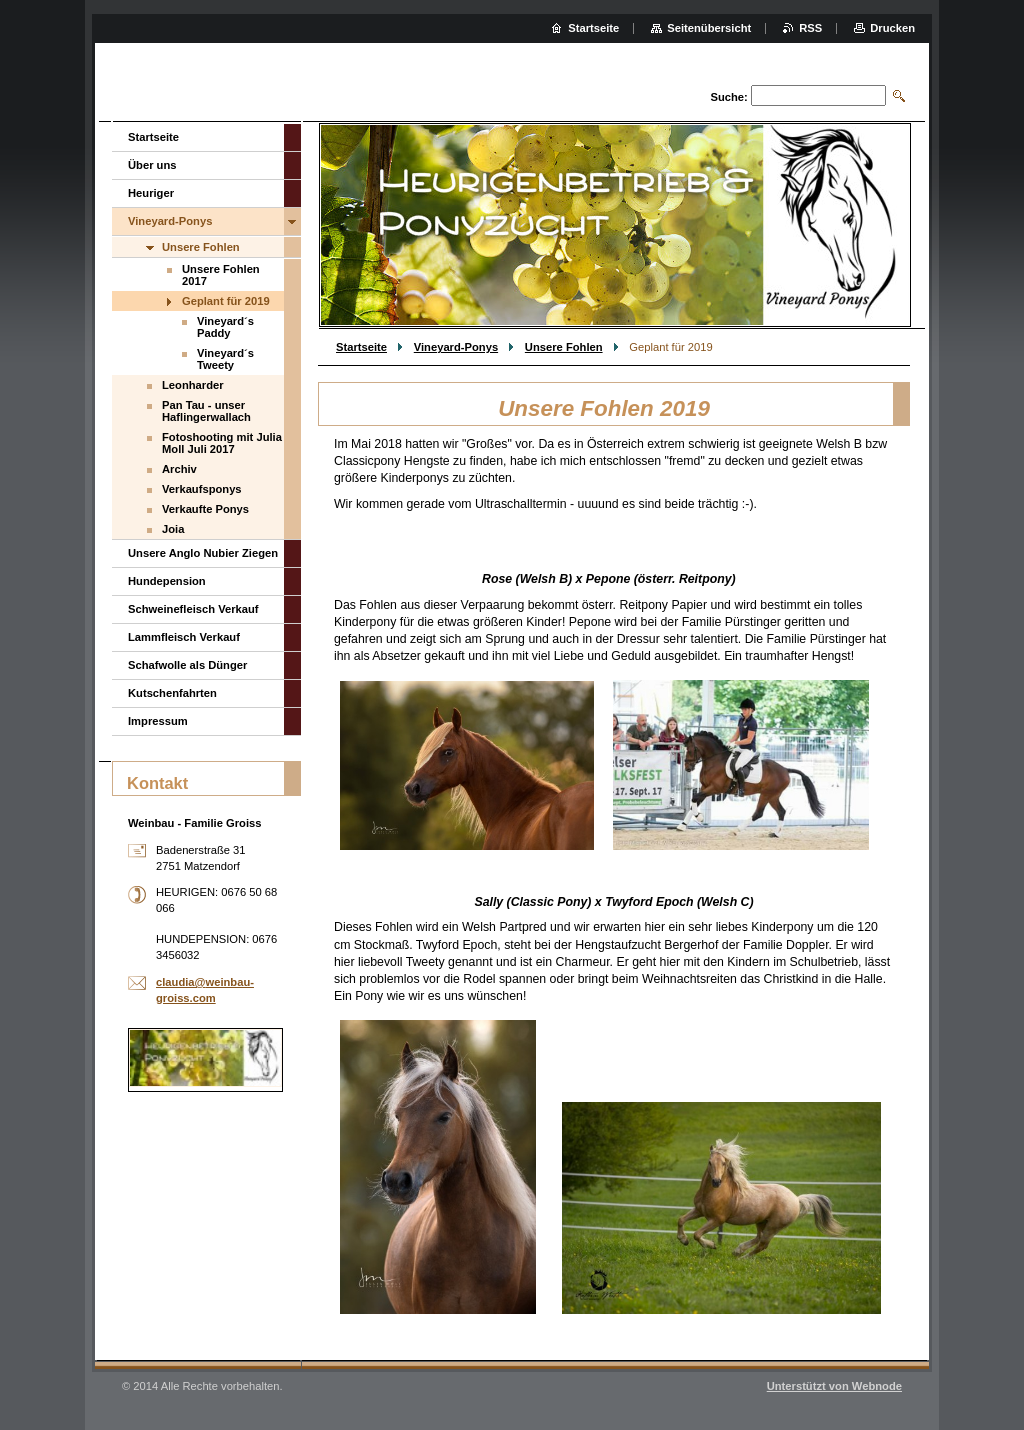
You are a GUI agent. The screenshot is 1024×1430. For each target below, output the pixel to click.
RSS (810, 28)
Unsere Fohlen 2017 (221, 275)
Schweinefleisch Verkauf (193, 609)
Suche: (728, 97)
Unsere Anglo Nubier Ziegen (203, 553)
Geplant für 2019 (226, 301)
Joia (173, 529)
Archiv (179, 469)
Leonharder (193, 385)
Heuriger (151, 193)
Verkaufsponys (202, 489)
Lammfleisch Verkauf (184, 637)
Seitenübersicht (709, 28)
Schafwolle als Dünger (187, 665)
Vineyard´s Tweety (225, 359)
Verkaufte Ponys (205, 509)
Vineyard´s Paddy (225, 327)
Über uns (152, 165)
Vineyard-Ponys (456, 347)
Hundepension (167, 581)
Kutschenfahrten (172, 693)
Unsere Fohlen (564, 347)
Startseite (361, 347)
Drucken (892, 28)
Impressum (158, 721)
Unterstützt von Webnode (834, 1386)
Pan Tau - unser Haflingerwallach (206, 411)
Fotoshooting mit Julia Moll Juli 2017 (222, 443)
